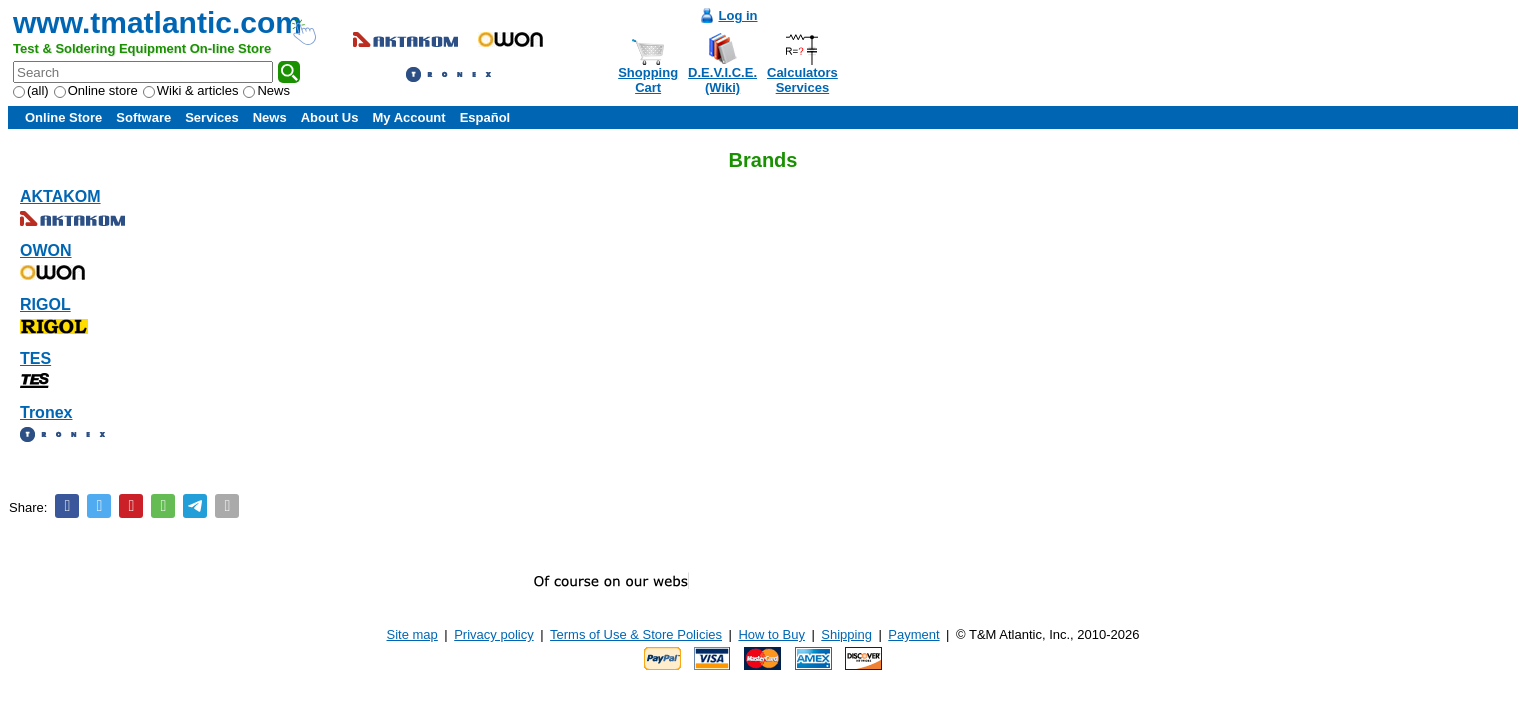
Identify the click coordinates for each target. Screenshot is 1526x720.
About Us (330, 117)
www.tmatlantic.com (157, 22)
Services (212, 117)
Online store (96, 90)
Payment (913, 634)
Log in (738, 15)
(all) (31, 90)
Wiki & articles (191, 90)
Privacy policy (493, 634)
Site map (412, 634)
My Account (408, 117)
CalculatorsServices (802, 80)
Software (143, 117)
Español (485, 117)
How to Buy (771, 634)
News (266, 90)
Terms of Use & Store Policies (636, 634)
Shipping (846, 634)
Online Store (63, 117)
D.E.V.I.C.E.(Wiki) (722, 80)
